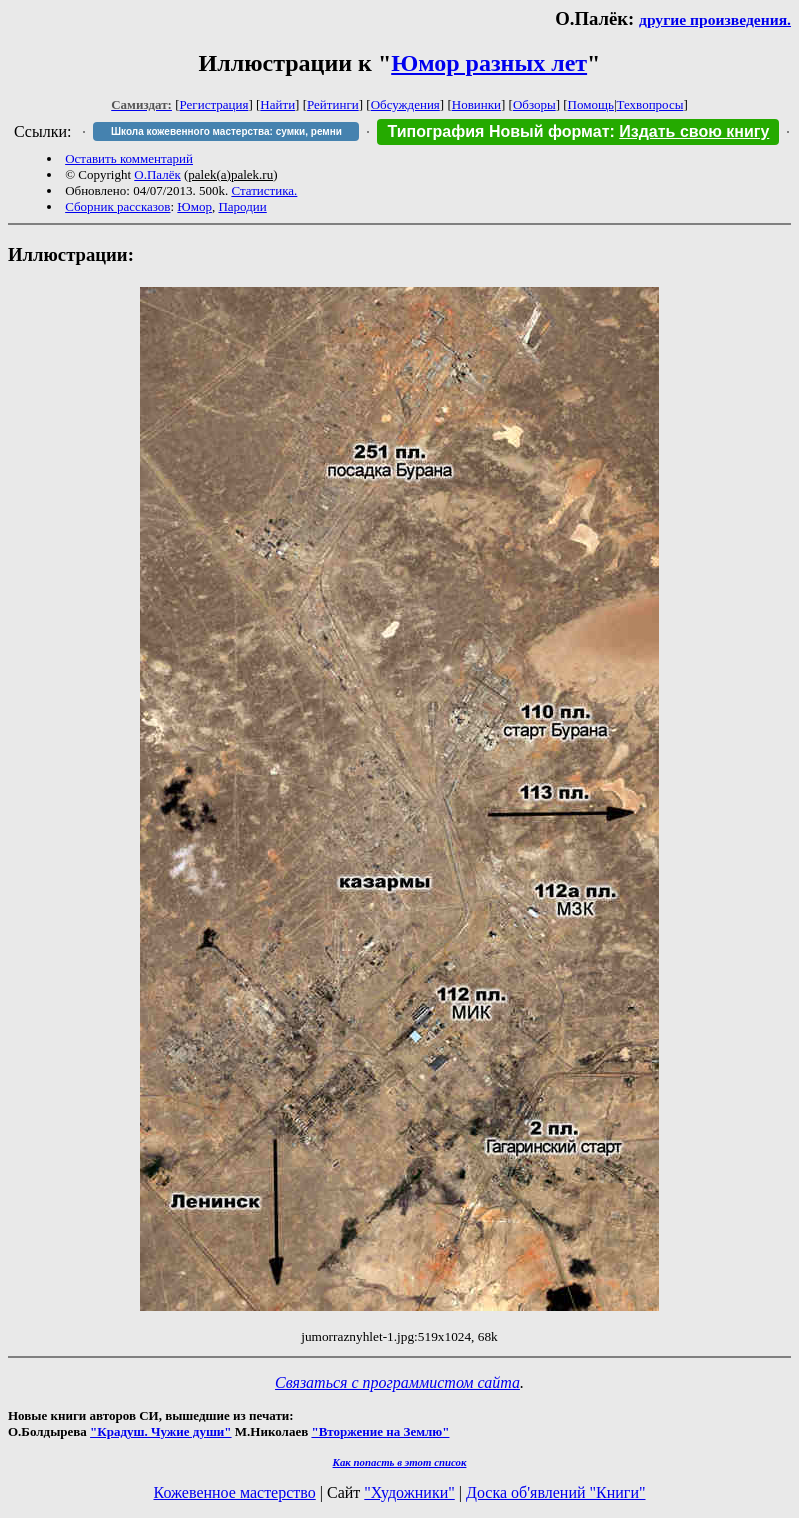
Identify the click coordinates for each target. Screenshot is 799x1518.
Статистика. (264, 190)
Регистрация (214, 104)
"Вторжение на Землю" (380, 1431)
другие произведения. (715, 19)
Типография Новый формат (498, 131)
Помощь (591, 104)
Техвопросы (650, 104)
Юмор (194, 206)
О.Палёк (157, 174)
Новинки (476, 104)
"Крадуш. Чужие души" (161, 1431)
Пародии (242, 206)
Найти (277, 104)
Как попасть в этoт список (400, 1462)
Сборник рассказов (117, 206)
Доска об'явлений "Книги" (556, 1492)
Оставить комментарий (129, 158)
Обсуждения (405, 104)
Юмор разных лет (489, 63)
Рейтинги (333, 104)
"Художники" (409, 1492)
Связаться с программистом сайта (397, 1382)
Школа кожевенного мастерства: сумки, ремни (226, 131)
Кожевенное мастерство (235, 1492)
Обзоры (534, 104)
